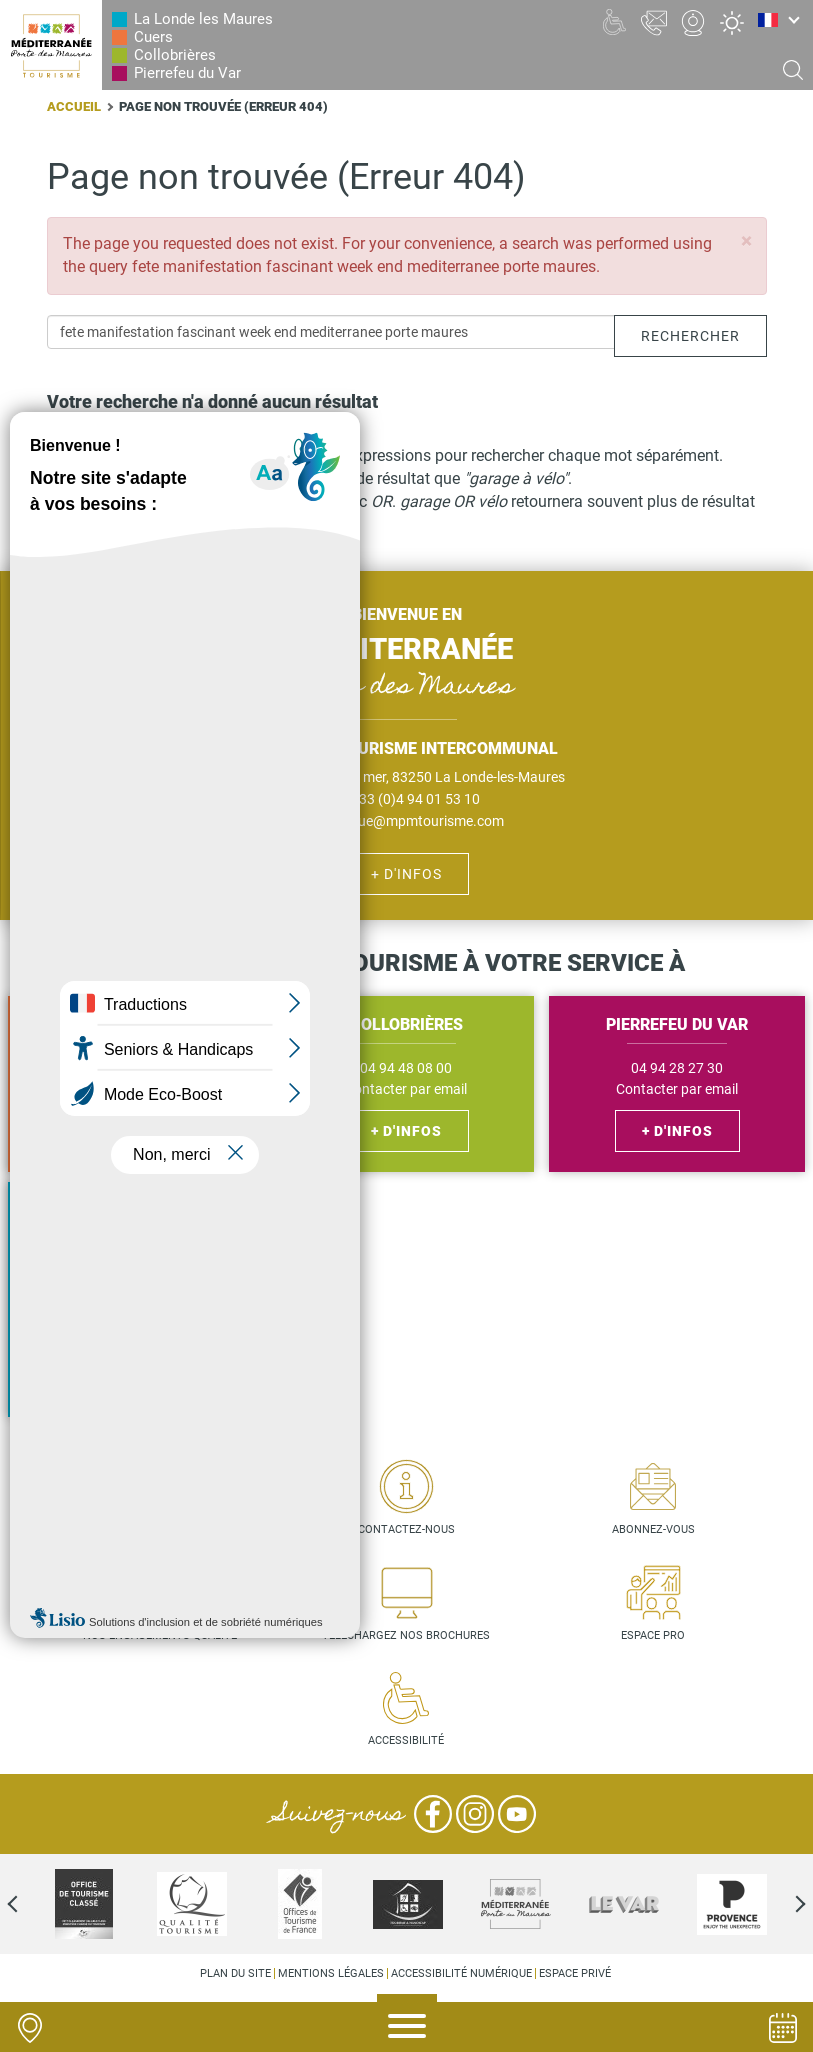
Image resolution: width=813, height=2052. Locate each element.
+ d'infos (406, 874)
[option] (408, 1904)
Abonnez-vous (653, 1529)
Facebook (433, 1814)
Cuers (153, 37)
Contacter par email (135, 1089)
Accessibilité (406, 1740)
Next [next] (783, 1904)
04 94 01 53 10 (135, 1303)
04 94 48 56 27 (135, 1068)
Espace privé (575, 1973)
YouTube (517, 1814)
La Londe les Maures (203, 19)
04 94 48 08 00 (406, 1068)
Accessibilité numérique (461, 1973)
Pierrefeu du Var (187, 73)
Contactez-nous (406, 1529)
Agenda (783, 2028)
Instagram (475, 1814)
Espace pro (653, 1635)
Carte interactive (159, 1529)
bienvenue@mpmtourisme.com (407, 821)
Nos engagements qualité (160, 1635)
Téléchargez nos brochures (406, 1635)
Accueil (74, 106)
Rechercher (690, 336)
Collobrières (175, 55)
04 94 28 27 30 (677, 1068)
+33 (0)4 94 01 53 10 (415, 799)
